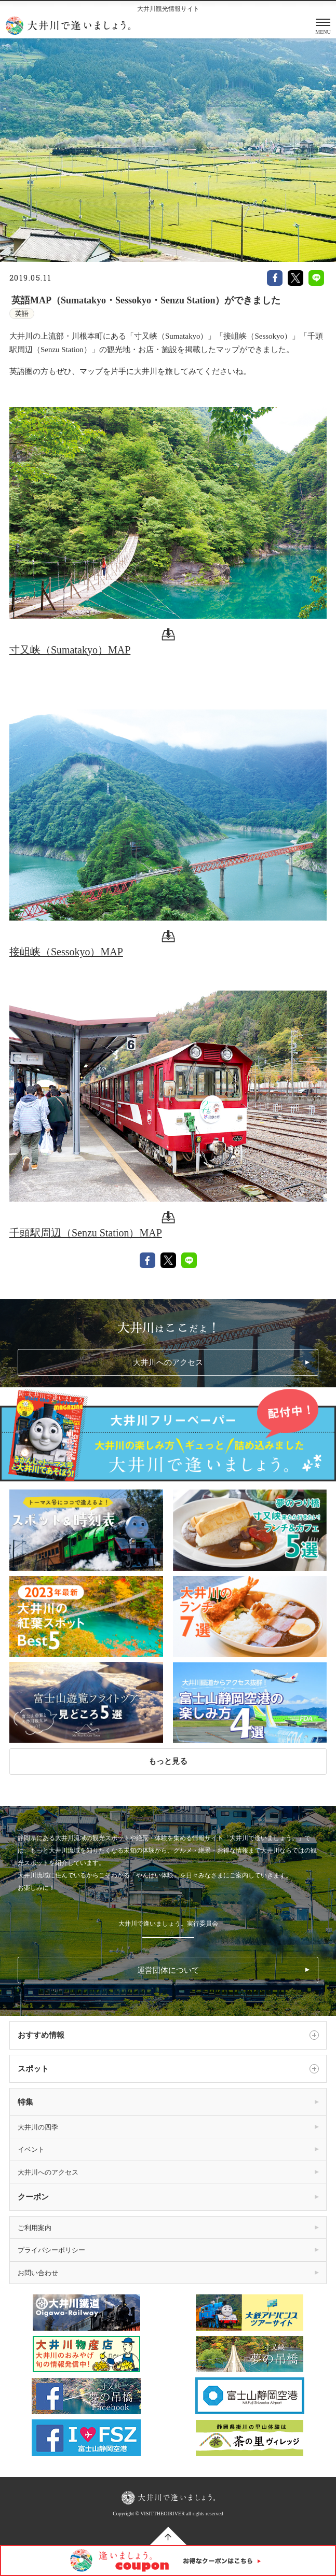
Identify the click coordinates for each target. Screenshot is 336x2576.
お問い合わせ (38, 2273)
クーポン (33, 2197)
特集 (25, 2102)
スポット (168, 2068)
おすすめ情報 (168, 2035)
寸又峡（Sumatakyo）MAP (69, 650)
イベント (31, 2149)
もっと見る (168, 1761)
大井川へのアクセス (168, 1362)
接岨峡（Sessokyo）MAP (66, 951)
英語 (22, 313)
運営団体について (168, 1970)
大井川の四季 (38, 2127)
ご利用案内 (34, 2228)
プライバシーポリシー (51, 2250)
